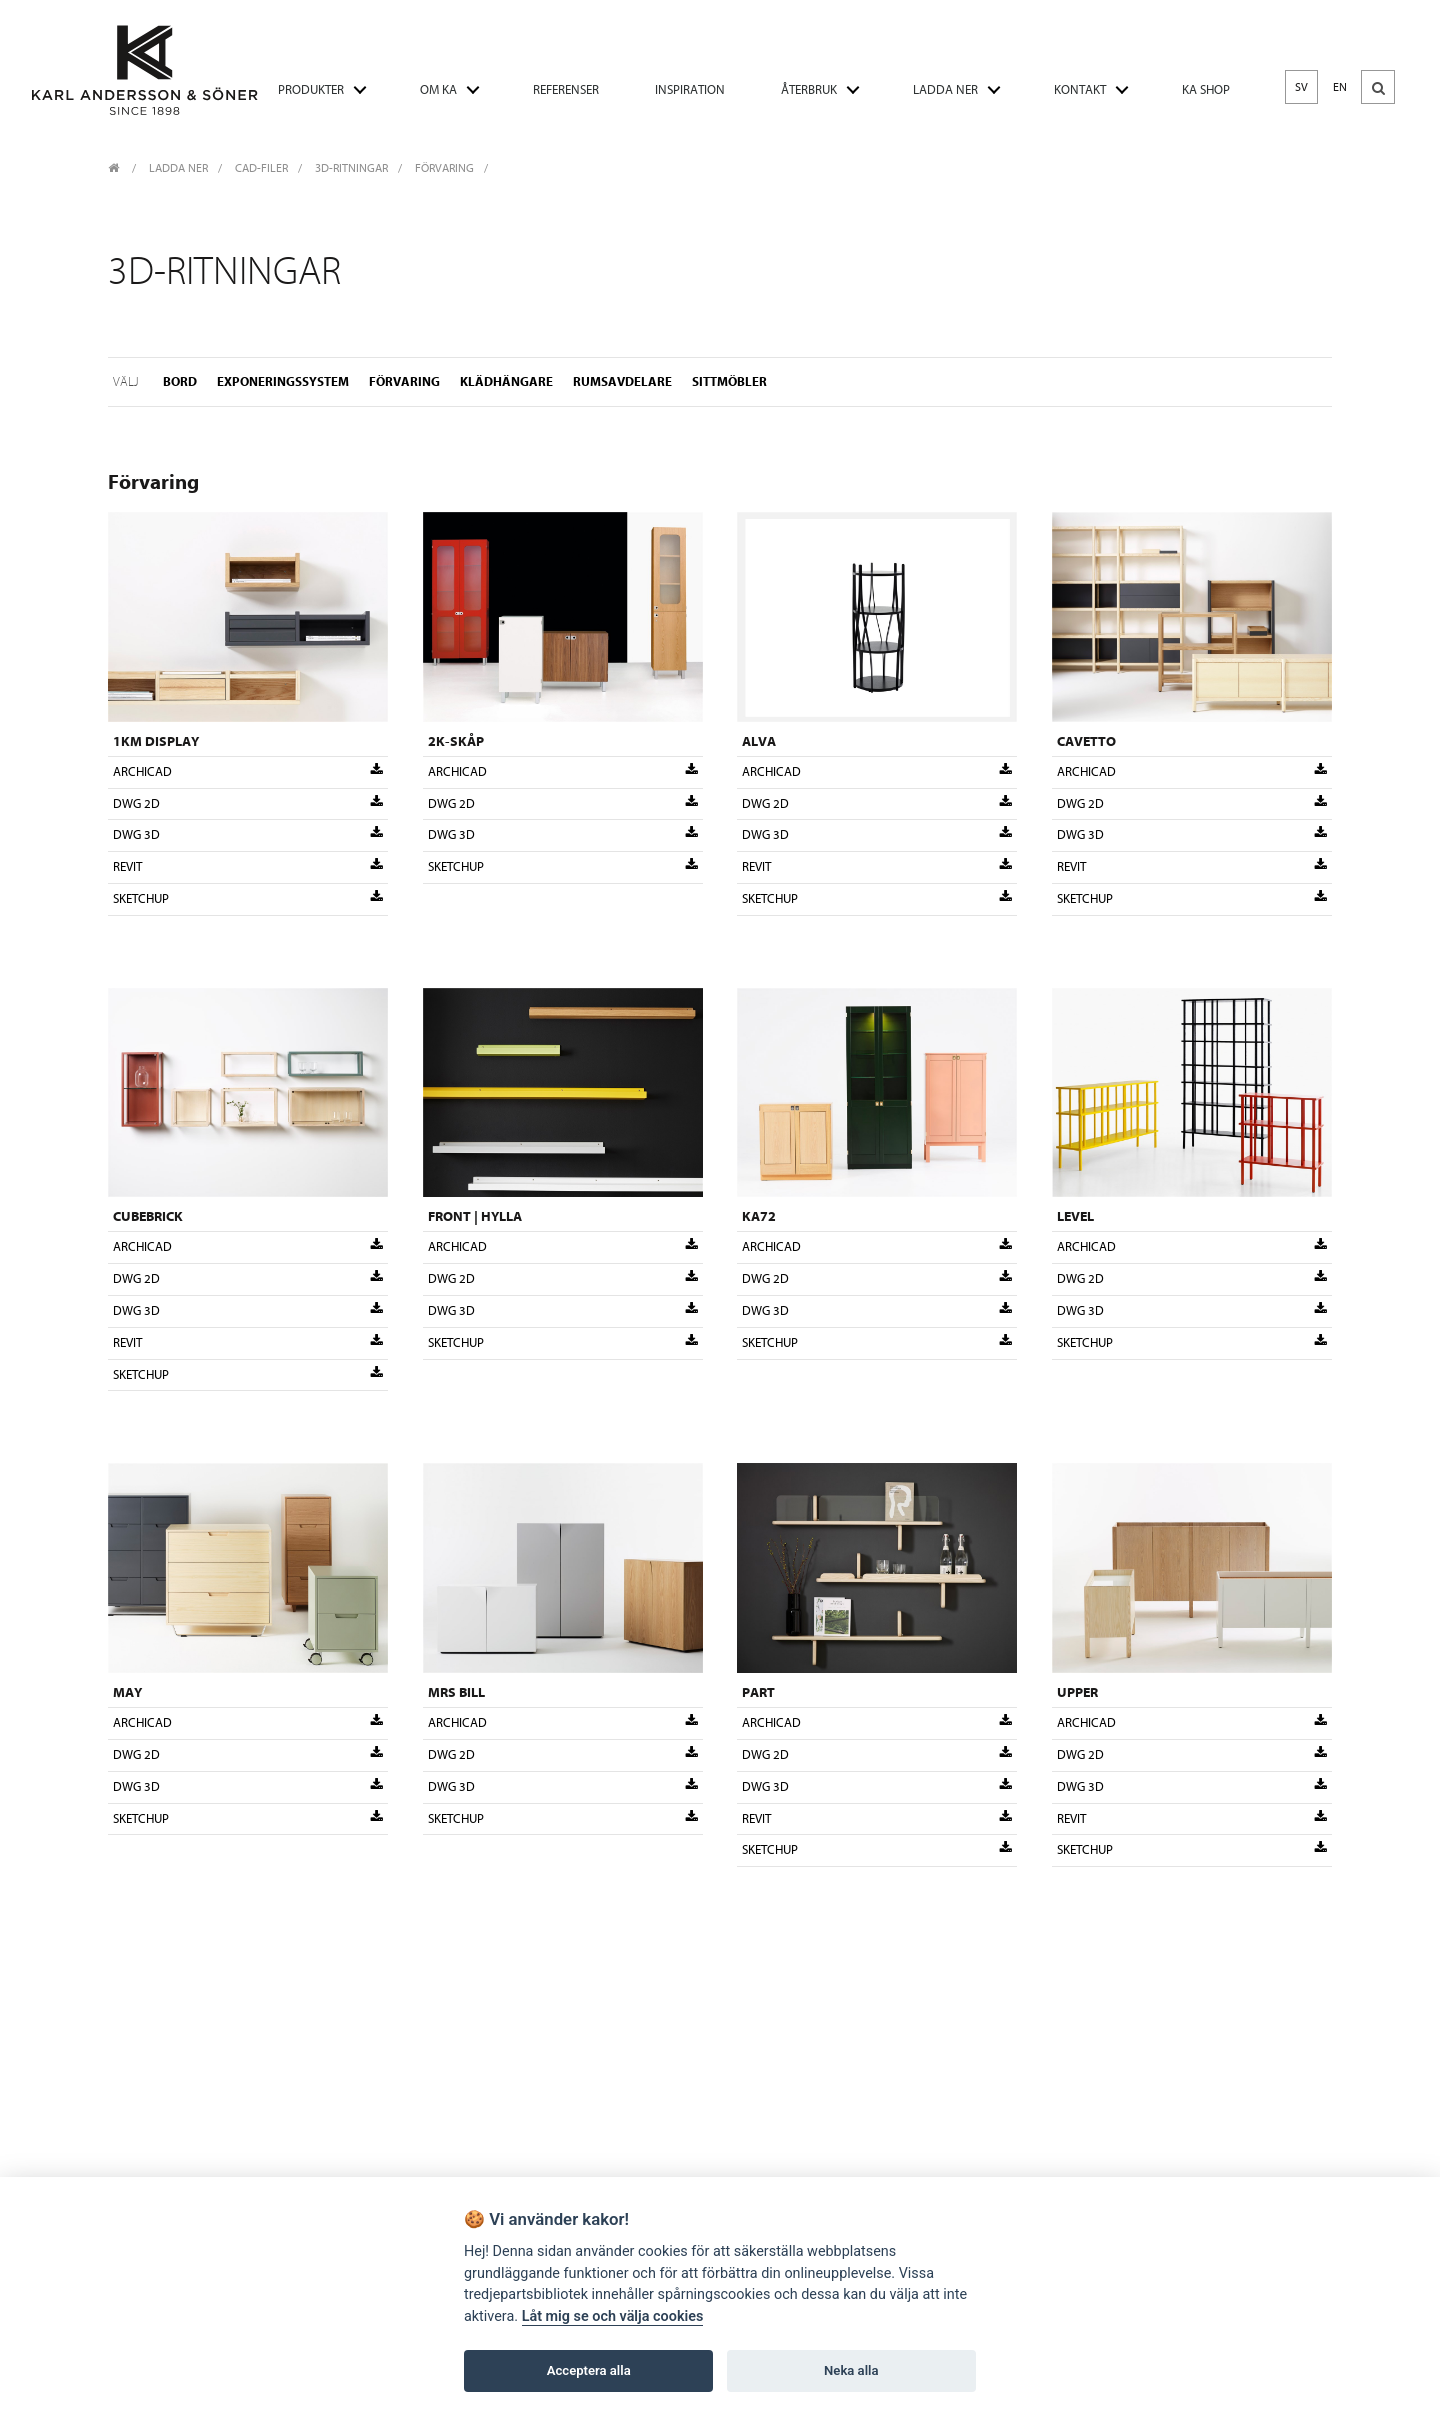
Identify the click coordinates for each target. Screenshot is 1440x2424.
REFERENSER (566, 89)
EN (1340, 87)
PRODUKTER (311, 89)
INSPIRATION (690, 89)
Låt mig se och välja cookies (613, 2316)
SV (1301, 87)
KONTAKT (1080, 89)
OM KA (438, 89)
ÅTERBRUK (809, 89)
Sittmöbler (729, 380)
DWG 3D (248, 835)
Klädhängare (506, 380)
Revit (248, 867)
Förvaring (444, 168)
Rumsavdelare (622, 380)
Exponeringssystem (283, 380)
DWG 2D (248, 803)
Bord (180, 380)
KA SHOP (1206, 89)
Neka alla (851, 2370)
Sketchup (248, 899)
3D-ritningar (351, 168)
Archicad (248, 771)
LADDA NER (945, 89)
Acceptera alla (589, 2370)
